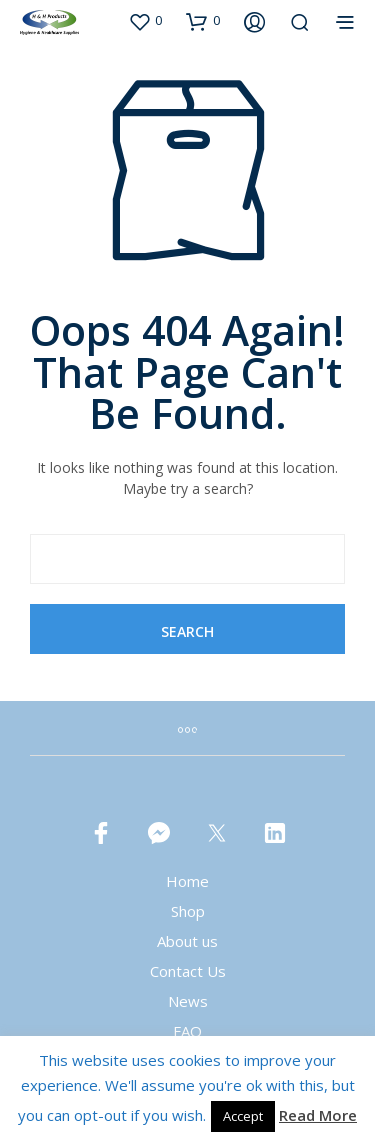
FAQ (187, 1031)
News (188, 1001)
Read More (318, 1115)
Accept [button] (243, 1116)
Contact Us (188, 971)
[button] (145, 21)
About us (187, 941)
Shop (188, 911)
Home (187, 881)
